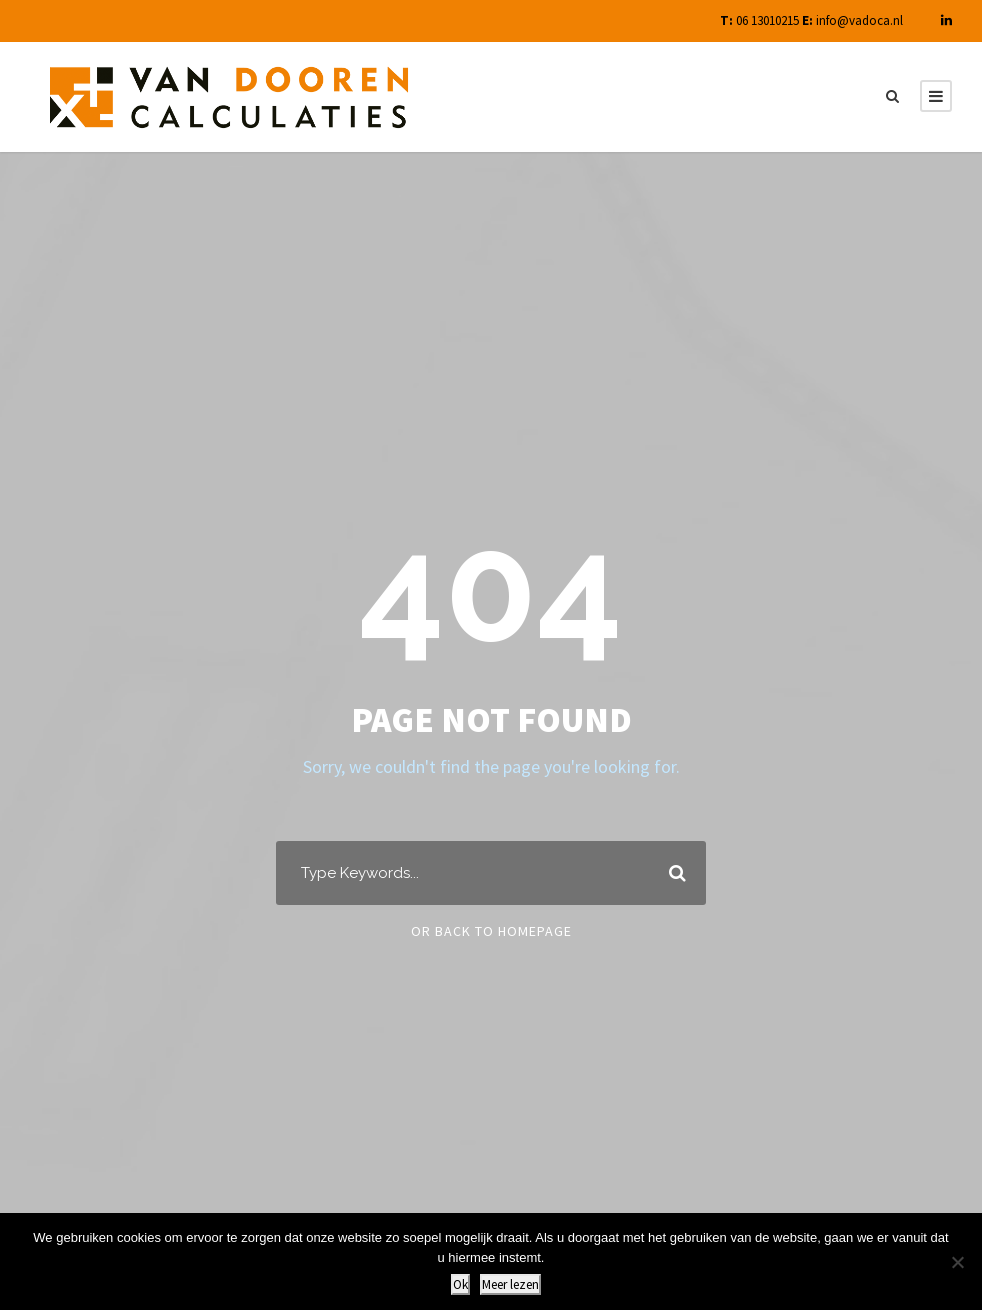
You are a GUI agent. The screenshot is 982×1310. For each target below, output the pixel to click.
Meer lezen (510, 1284)
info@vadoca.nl (859, 20)
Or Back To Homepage (491, 931)
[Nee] (957, 1262)
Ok (460, 1284)
